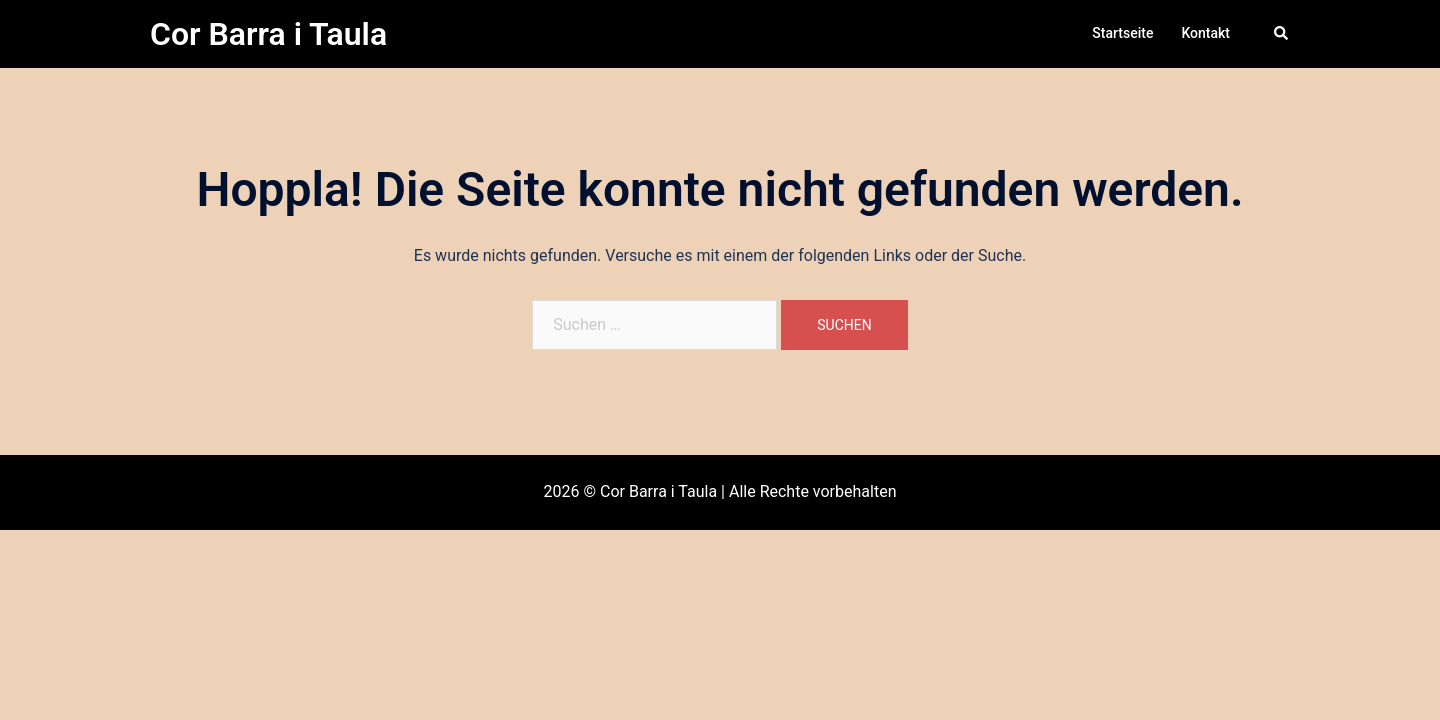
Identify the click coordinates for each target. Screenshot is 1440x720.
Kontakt (1205, 33)
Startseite (1122, 33)
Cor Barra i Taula (268, 34)
